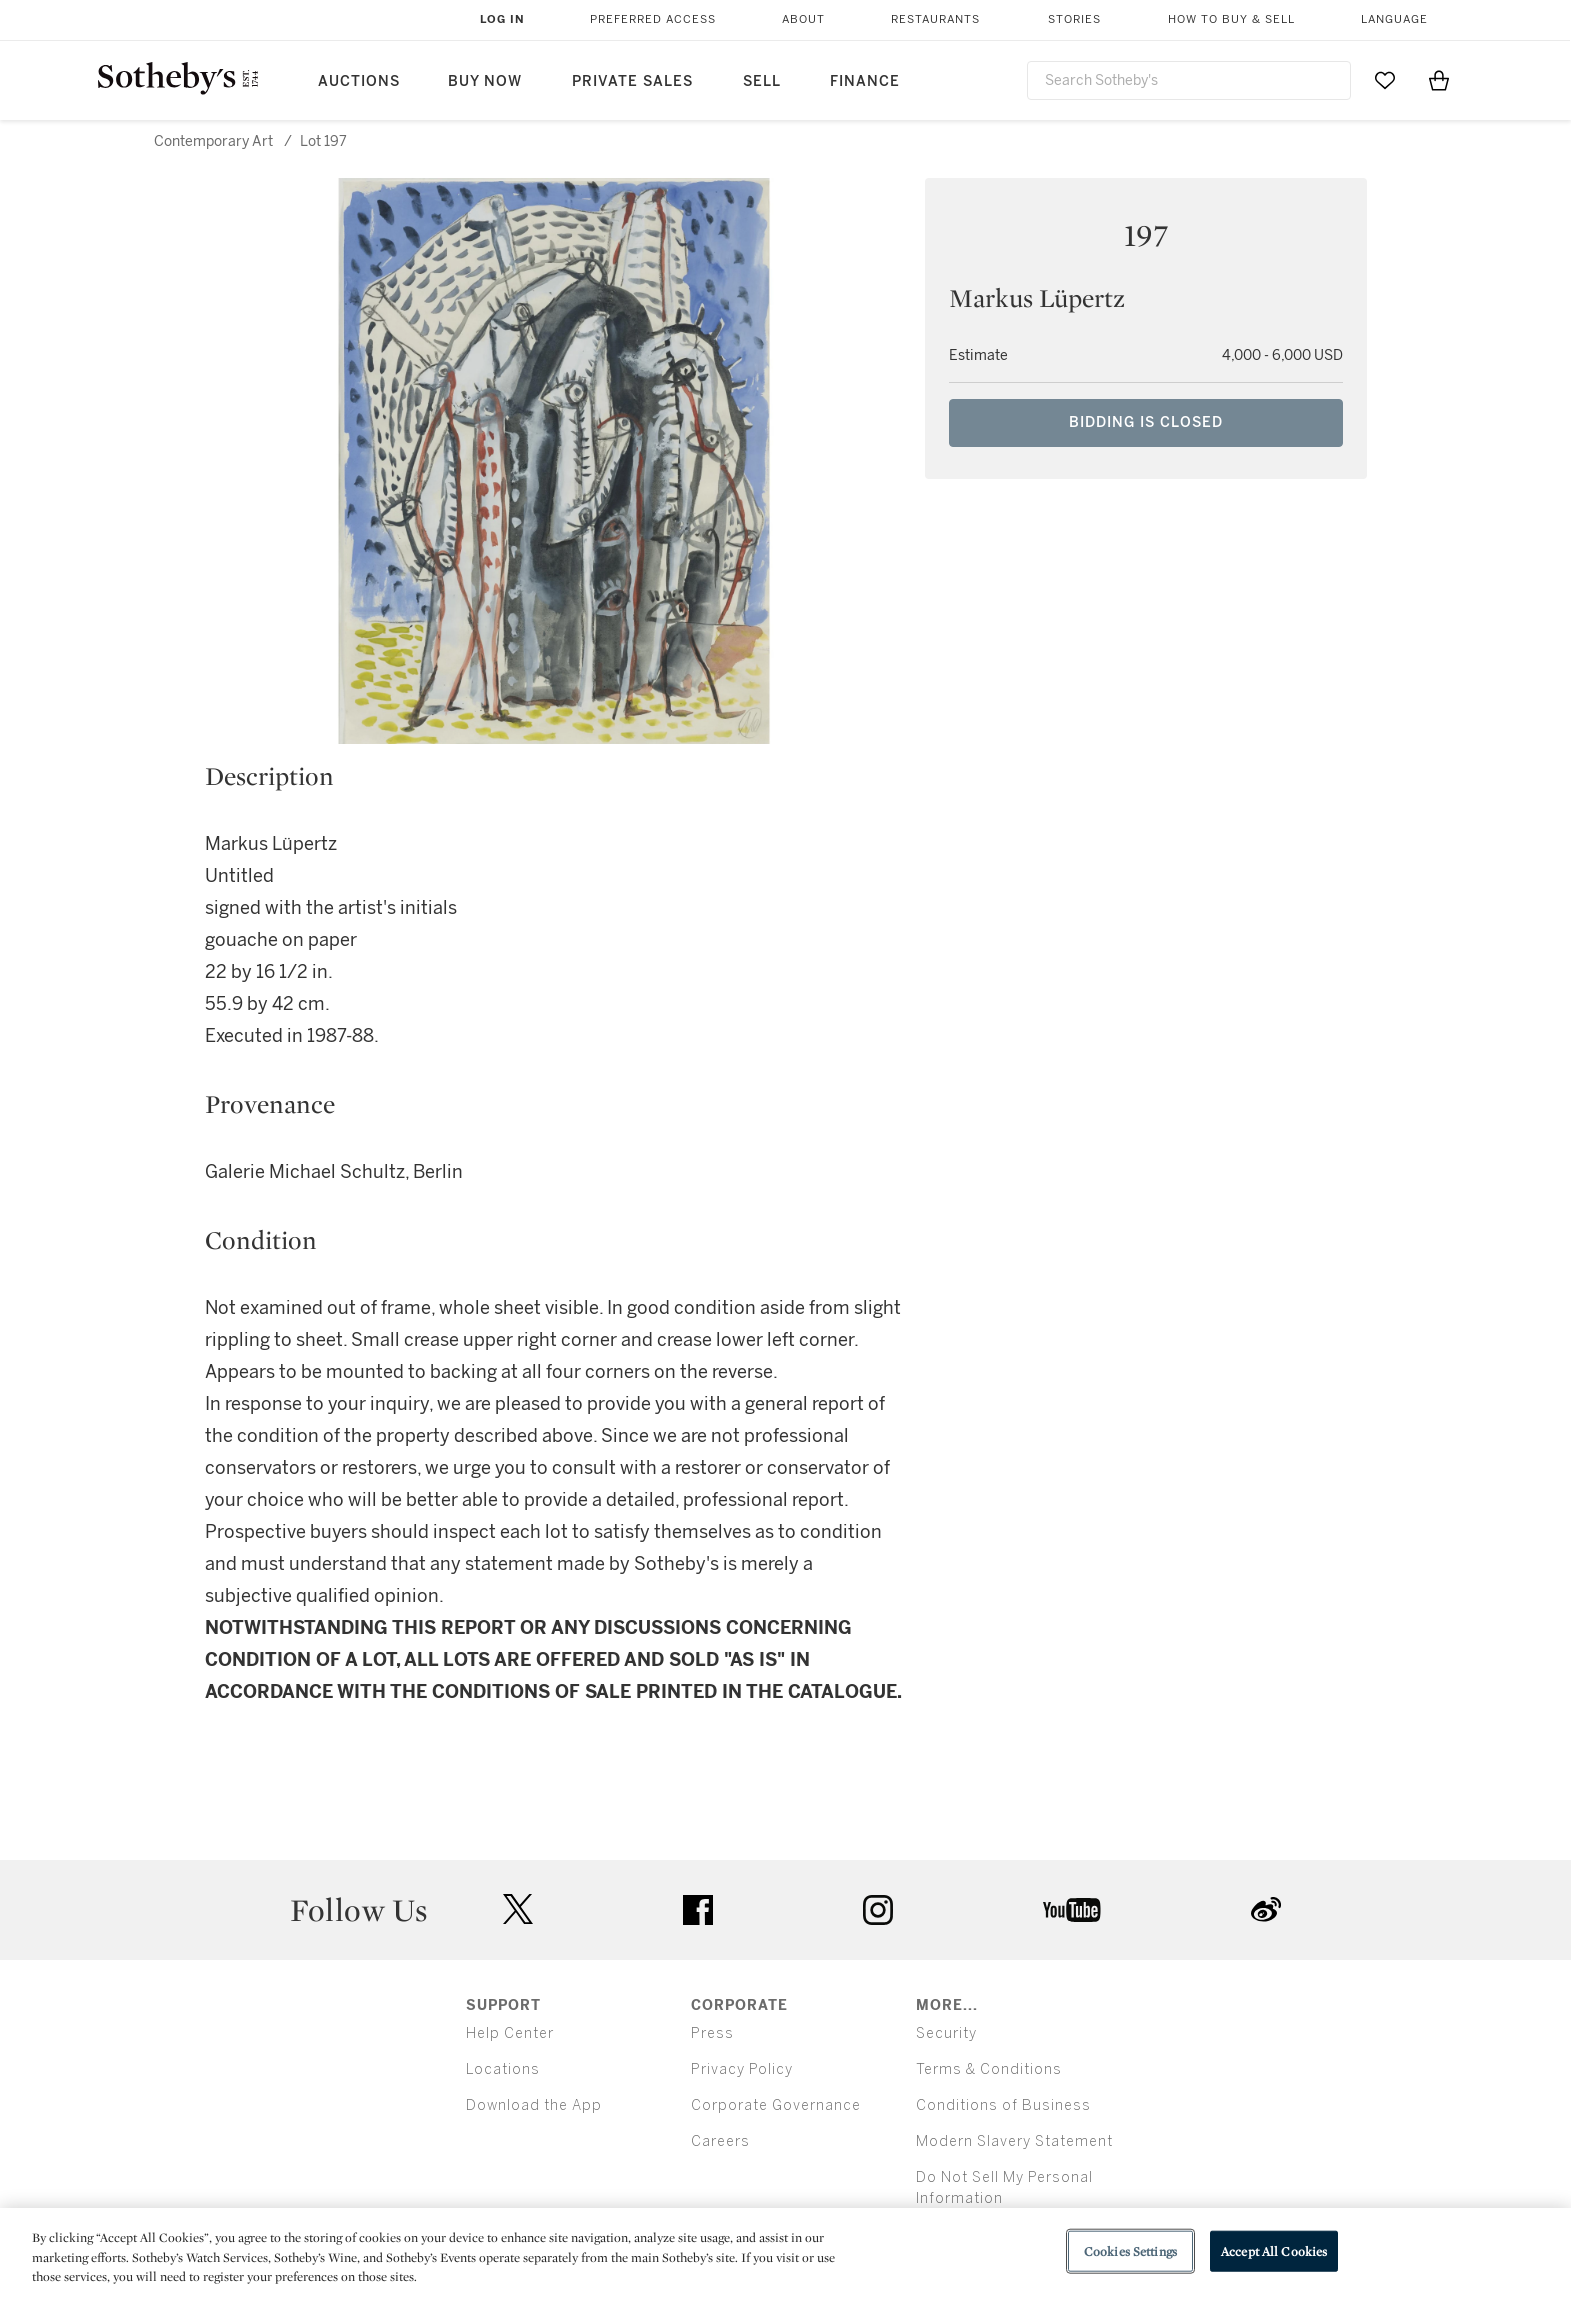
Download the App (534, 2105)
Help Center (510, 2033)
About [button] (803, 19)
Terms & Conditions (989, 2069)
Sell (762, 81)
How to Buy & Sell (1231, 19)
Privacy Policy (742, 2069)
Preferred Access (653, 19)
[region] (785, 2252)
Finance (865, 81)
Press (712, 2033)
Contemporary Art (213, 141)
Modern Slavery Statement (1014, 2141)
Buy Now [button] (485, 81)
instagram (878, 1910)
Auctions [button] (359, 81)
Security (946, 2033)
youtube (1072, 1910)
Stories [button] (1074, 19)
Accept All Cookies (1274, 2250)
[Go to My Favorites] (1385, 80)
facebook (698, 1910)
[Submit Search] (1328, 80)
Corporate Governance (776, 2105)
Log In (502, 19)
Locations (503, 2069)
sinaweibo (1266, 1909)
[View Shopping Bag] (1439, 80)
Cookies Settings (1130, 2250)
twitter (518, 1909)
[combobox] (1189, 80)
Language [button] (1394, 19)
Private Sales (632, 81)
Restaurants (935, 19)
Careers (720, 2141)
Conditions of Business (1003, 2105)
